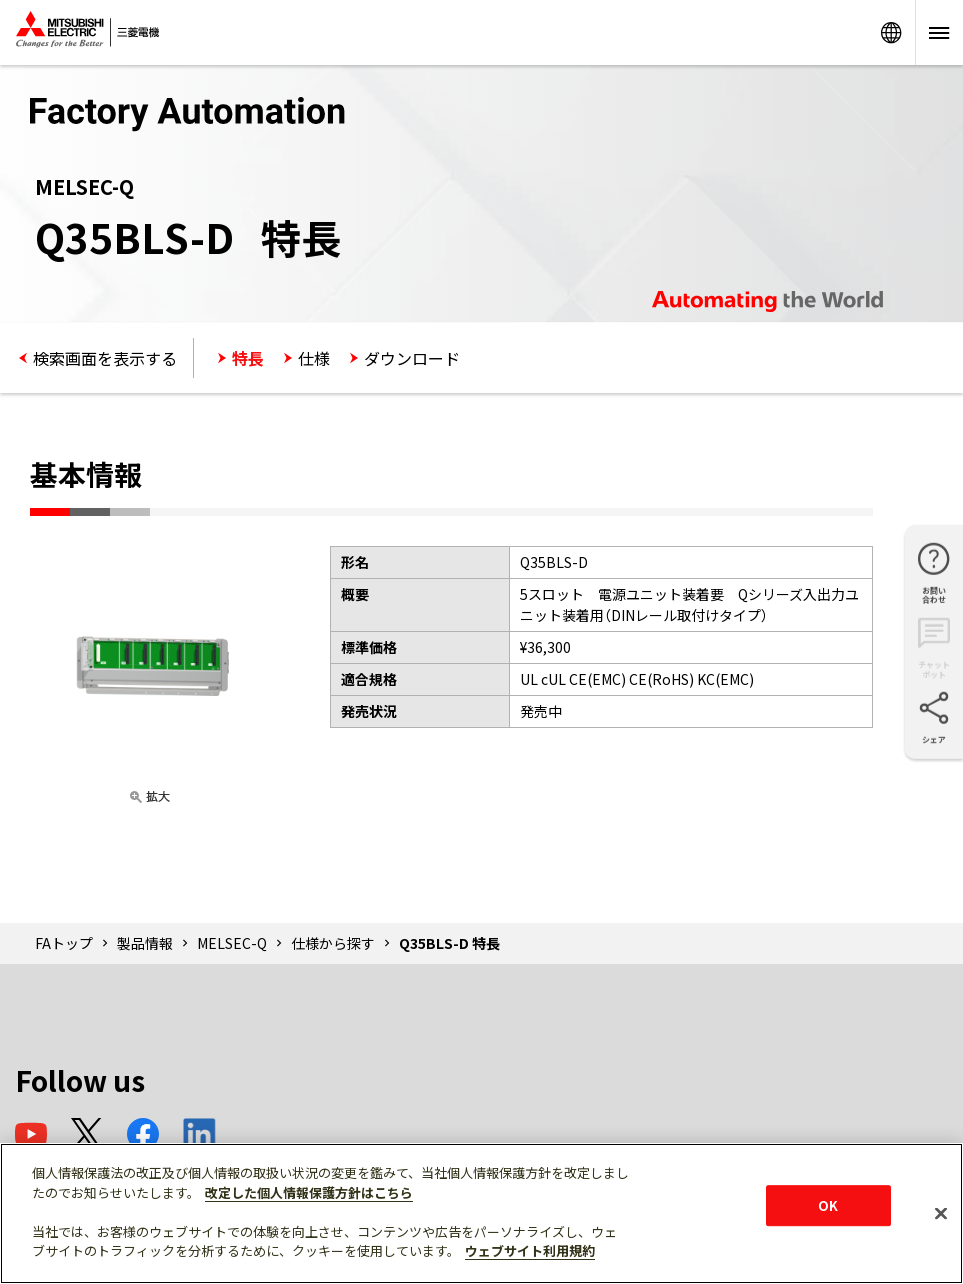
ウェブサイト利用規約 (530, 1250)
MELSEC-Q (232, 943)
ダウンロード (412, 358)
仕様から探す (333, 943)
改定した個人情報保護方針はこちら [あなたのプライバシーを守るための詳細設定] (309, 1192)
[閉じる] (941, 1213)
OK (828, 1205)
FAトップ (64, 943)
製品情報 (145, 943)
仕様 (314, 358)
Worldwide (891, 32)
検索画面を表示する (105, 358)
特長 (248, 358)
